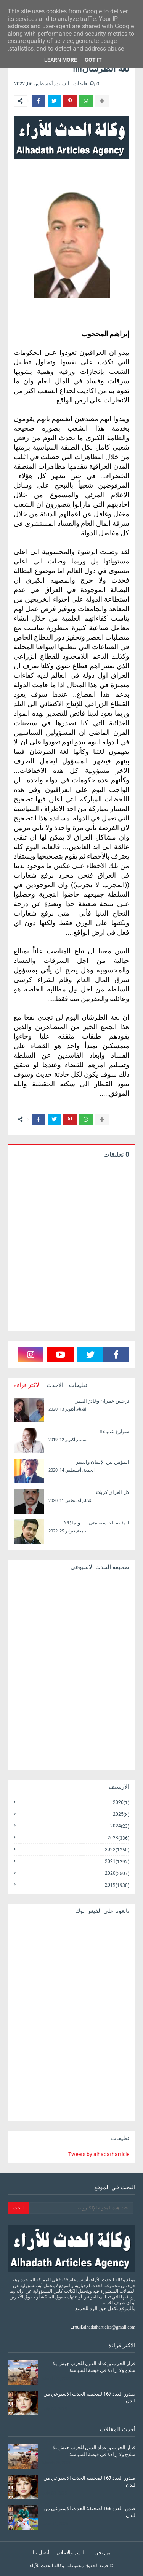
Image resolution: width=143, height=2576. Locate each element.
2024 (119, 1826)
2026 (121, 1802)
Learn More (60, 60)
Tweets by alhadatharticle (98, 2154)
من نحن (103, 2552)
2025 (121, 1814)
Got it (93, 60)
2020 (117, 1873)
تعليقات (78, 1385)
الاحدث (55, 1385)
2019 (117, 1885)
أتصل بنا (41, 2552)
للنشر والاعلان (71, 2552)
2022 (117, 1850)
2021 (117, 1861)
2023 (118, 1838)
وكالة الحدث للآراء (47, 2565)
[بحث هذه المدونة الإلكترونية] (81, 2208)
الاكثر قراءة (27, 1385)
